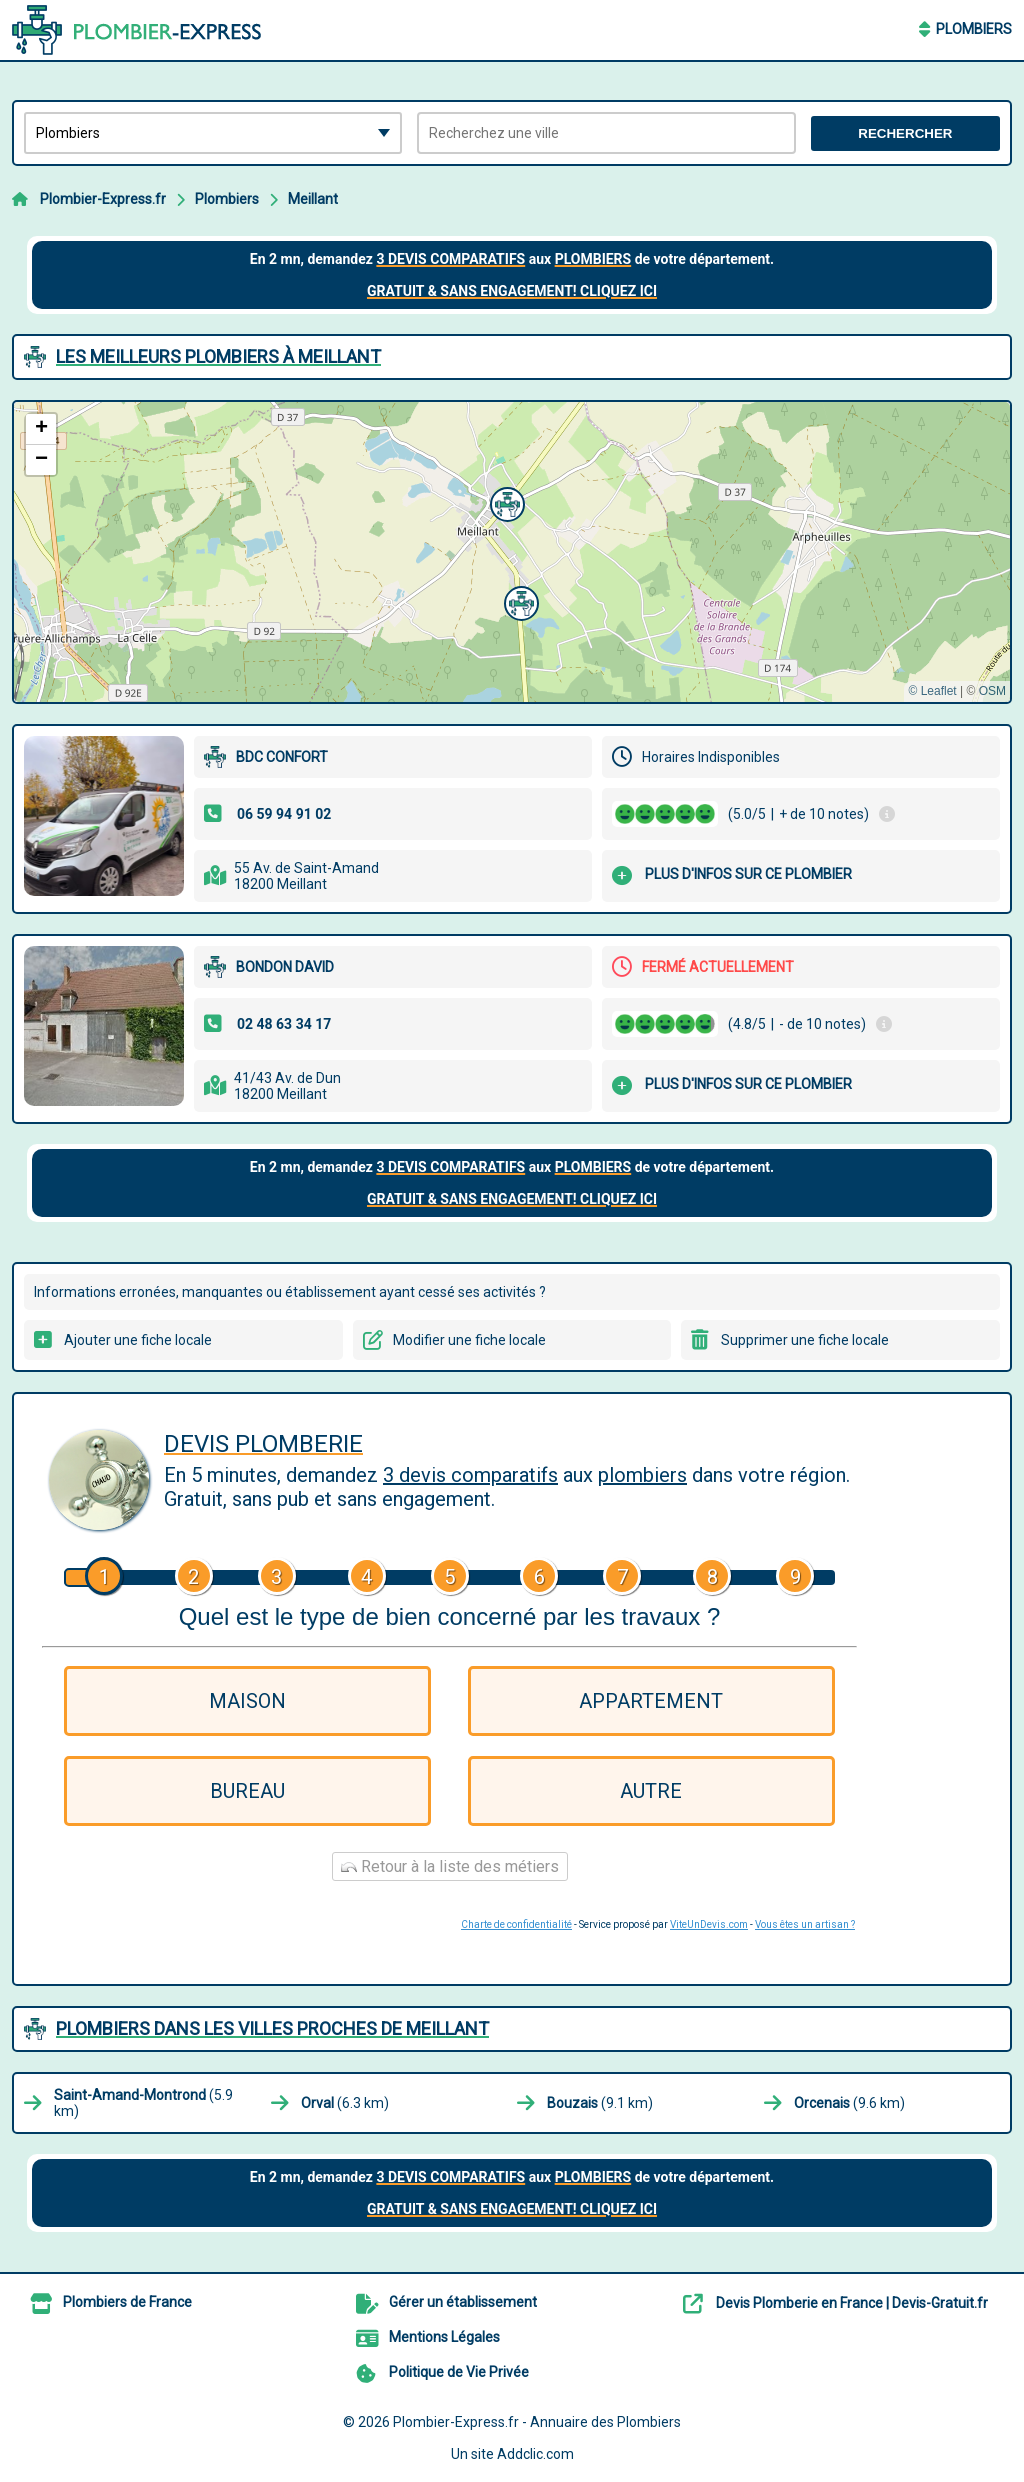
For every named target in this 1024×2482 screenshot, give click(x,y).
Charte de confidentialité (516, 1924)
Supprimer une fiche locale (805, 1340)
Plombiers (974, 29)
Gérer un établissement (463, 2302)
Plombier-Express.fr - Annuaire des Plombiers (537, 2422)
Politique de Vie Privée (459, 2372)
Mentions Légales (444, 2337)
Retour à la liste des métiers (450, 1866)
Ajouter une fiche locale (138, 1340)
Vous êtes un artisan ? (805, 1924)
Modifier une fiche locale (469, 1340)
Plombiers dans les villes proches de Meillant (272, 2028)
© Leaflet (932, 691)
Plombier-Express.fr (103, 199)
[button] (519, 601)
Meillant (313, 199)
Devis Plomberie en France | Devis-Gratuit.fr (852, 2303)
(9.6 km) (849, 2103)
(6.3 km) (345, 2103)
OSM (992, 691)
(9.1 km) (600, 2103)
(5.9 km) (143, 2103)
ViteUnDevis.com (709, 1924)
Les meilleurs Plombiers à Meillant (218, 356)
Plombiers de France (127, 2302)
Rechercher (905, 133)
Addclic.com (535, 2454)
